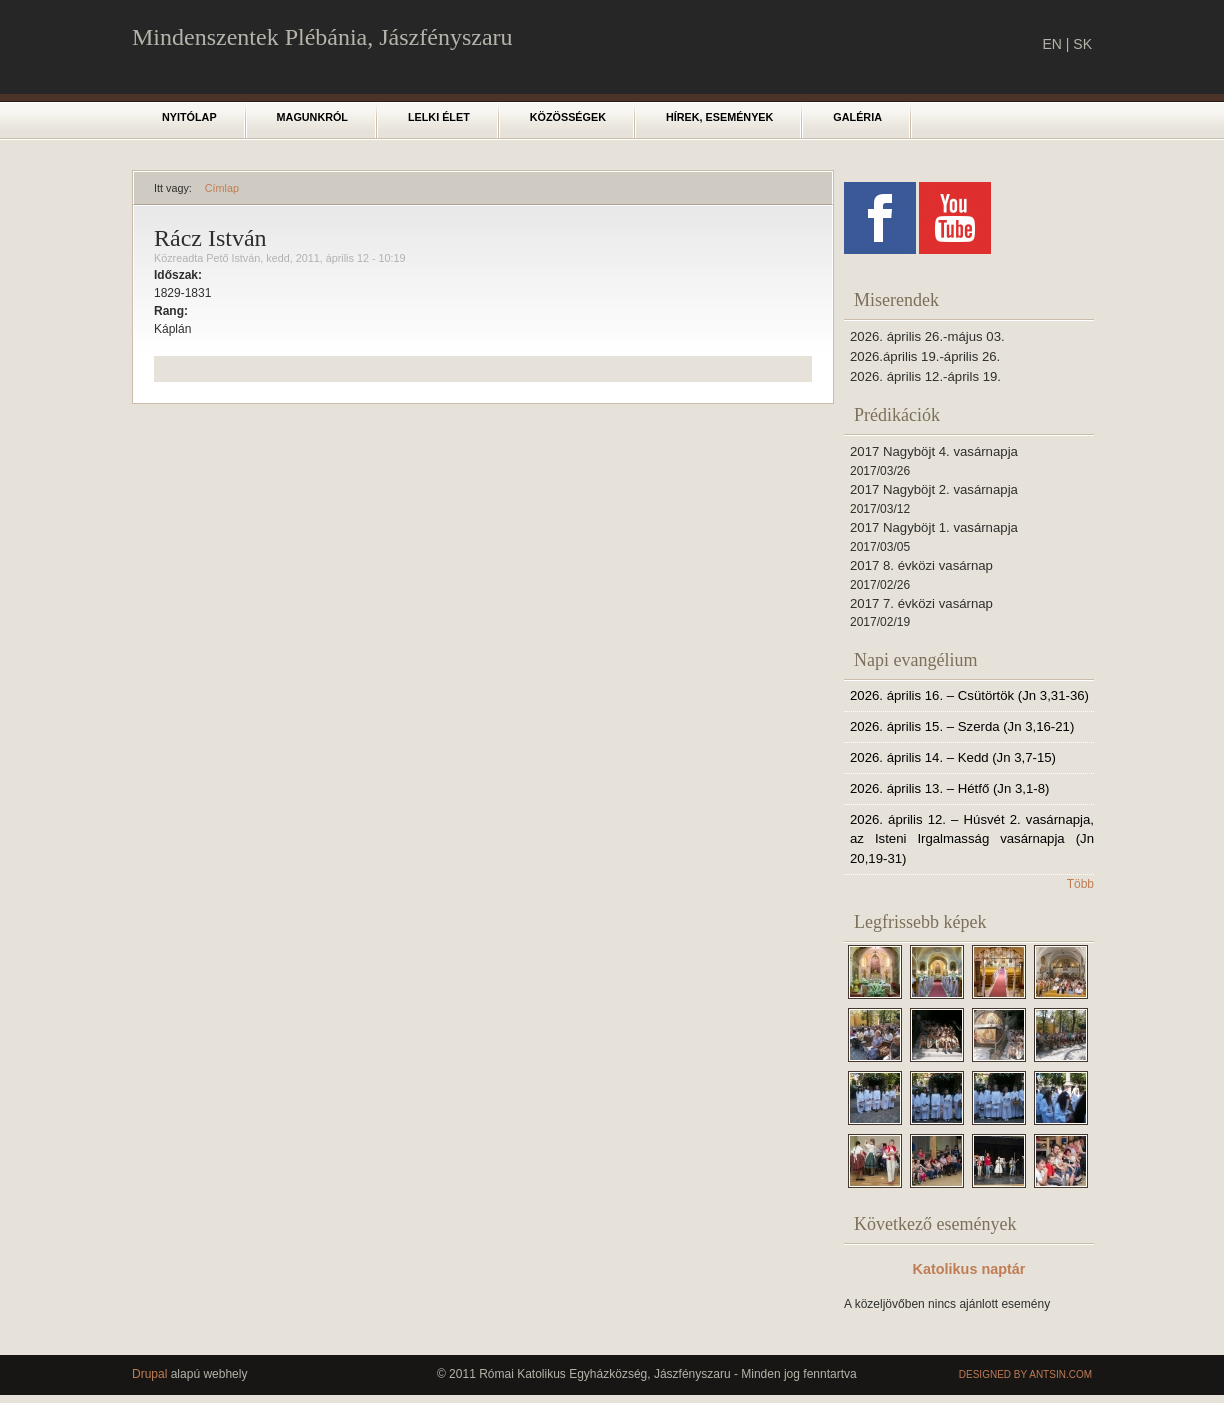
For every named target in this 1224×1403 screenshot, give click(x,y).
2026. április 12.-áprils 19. (925, 376)
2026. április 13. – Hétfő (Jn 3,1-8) (949, 788)
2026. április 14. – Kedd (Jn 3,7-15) (953, 757)
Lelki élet (439, 117)
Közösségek (568, 117)
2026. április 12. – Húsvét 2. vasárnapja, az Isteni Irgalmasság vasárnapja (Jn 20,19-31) (972, 839)
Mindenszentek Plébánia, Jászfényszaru (322, 37)
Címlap (222, 188)
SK (1082, 44)
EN (1051, 44)
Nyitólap (189, 117)
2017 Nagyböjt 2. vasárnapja (934, 489)
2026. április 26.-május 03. (927, 336)
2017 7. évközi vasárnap (921, 603)
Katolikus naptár (969, 1269)
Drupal (149, 1374)
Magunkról (312, 117)
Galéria (857, 117)
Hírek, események (719, 117)
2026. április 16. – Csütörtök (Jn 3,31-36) (969, 695)
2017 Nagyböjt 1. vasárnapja (934, 527)
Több (1080, 884)
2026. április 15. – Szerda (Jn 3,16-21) (962, 726)
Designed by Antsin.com (1025, 1374)
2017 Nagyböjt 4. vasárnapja (934, 451)
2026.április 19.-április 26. (925, 356)
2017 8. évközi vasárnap (921, 565)
